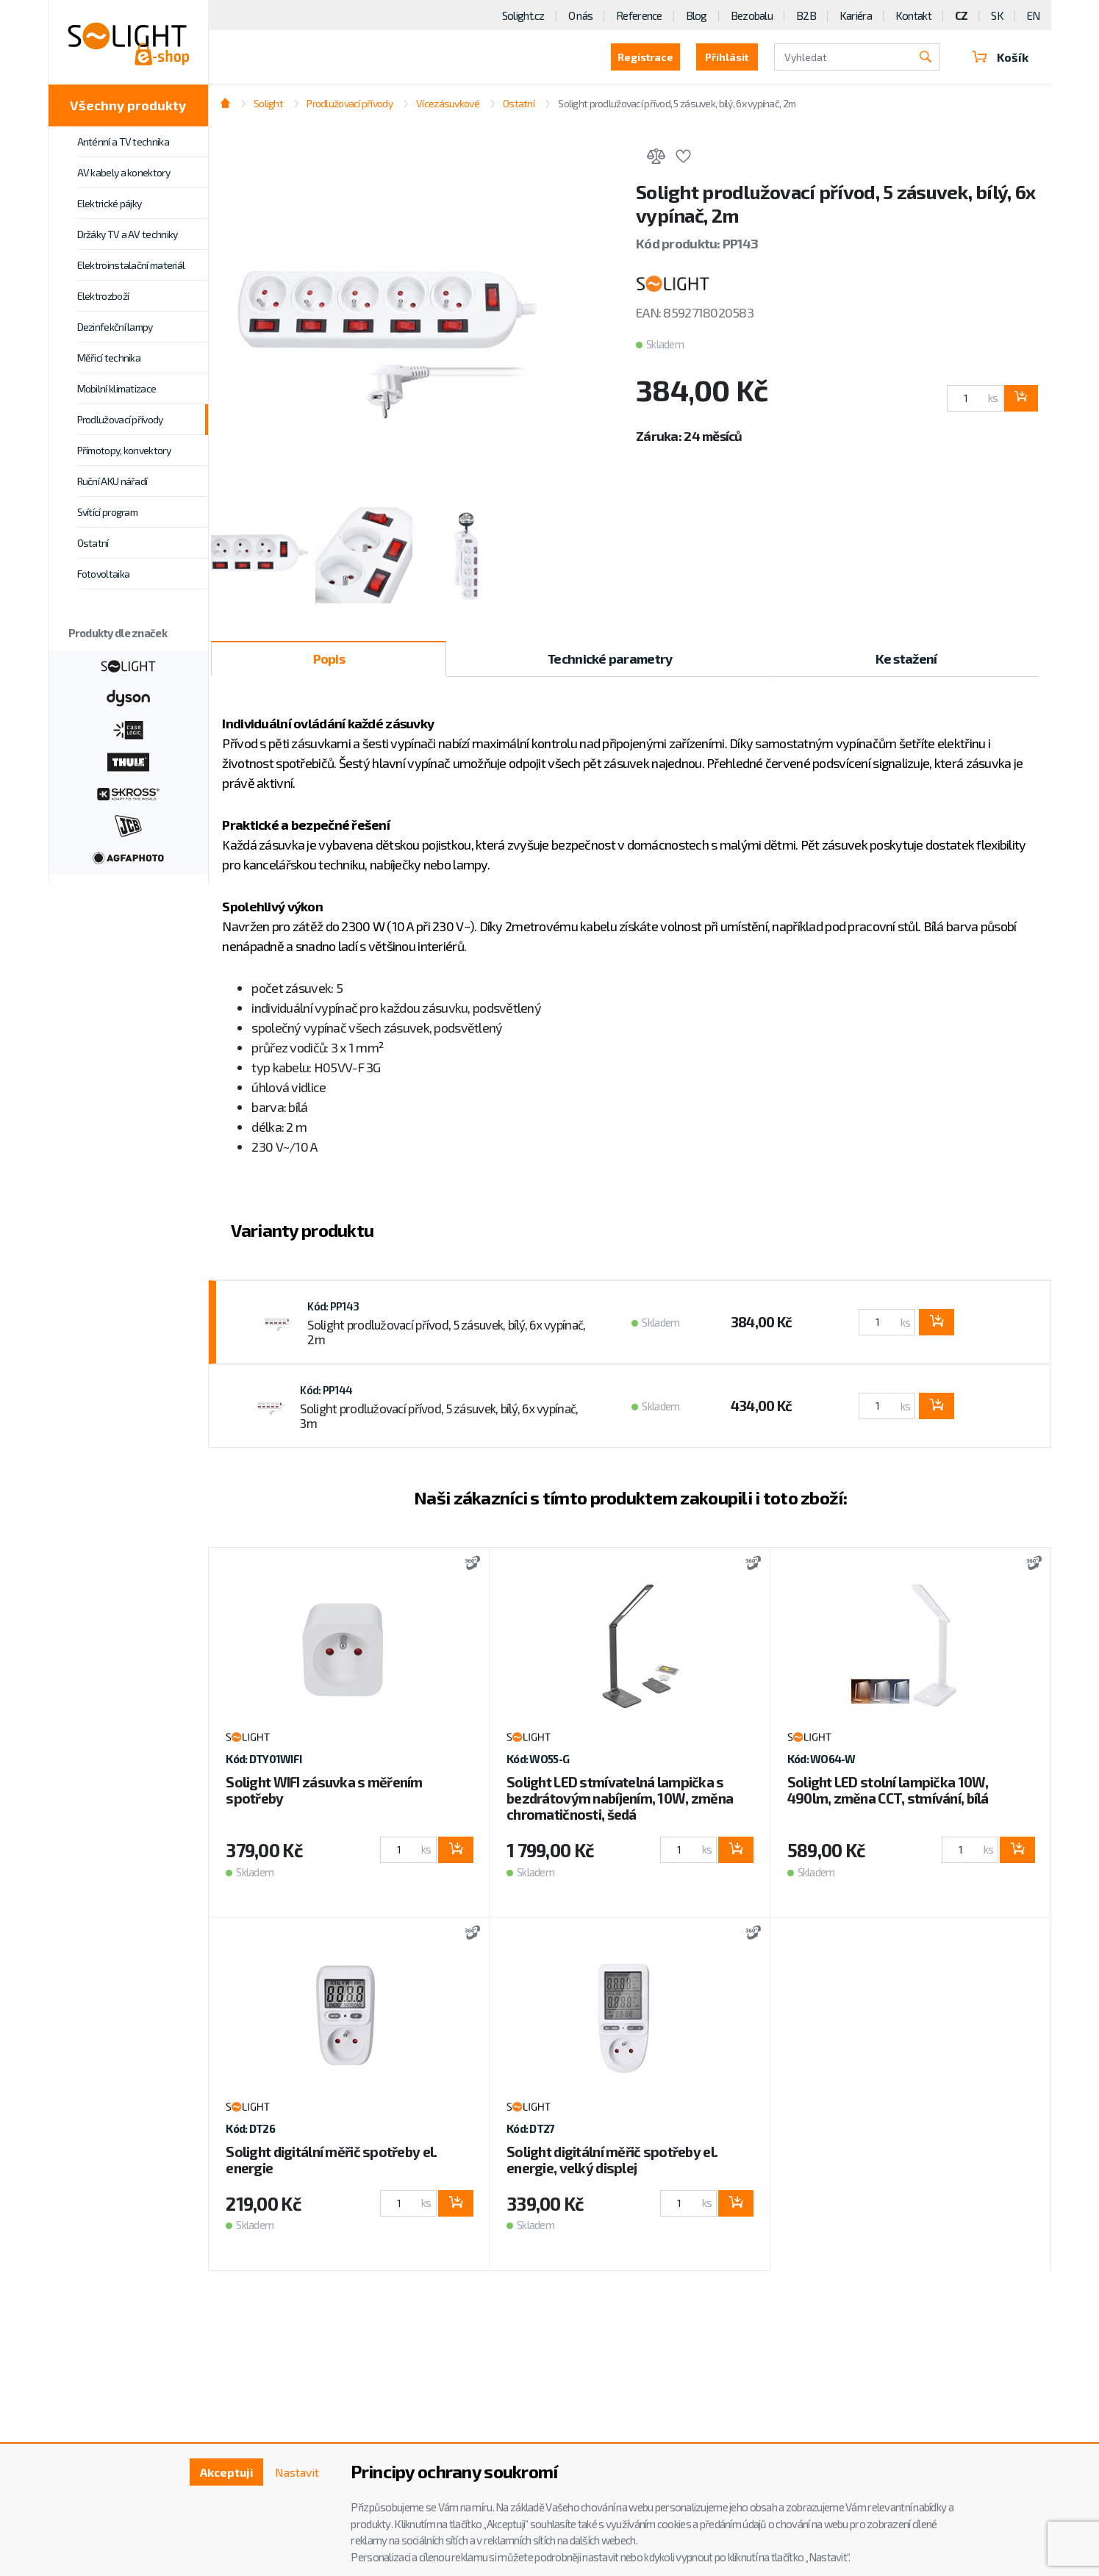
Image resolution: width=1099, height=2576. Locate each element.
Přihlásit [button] (726, 57)
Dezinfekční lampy (115, 326)
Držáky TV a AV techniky (127, 234)
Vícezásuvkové (447, 103)
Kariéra (856, 15)
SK (997, 15)
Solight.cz (523, 15)
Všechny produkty (128, 105)
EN (1033, 15)
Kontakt (913, 15)
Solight (268, 103)
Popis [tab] (329, 658)
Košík (1000, 57)
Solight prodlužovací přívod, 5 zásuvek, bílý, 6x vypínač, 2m (676, 103)
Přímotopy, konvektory (124, 450)
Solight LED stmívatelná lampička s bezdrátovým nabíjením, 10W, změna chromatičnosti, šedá (619, 1798)
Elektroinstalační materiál (131, 265)
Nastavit (297, 2472)
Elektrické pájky (109, 203)
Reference (639, 15)
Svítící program (107, 512)
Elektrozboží (103, 296)
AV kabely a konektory (123, 172)
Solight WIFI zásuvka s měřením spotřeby (324, 1790)
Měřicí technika (109, 357)
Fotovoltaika (103, 573)
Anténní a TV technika (123, 141)
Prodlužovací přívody (120, 419)
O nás (580, 15)
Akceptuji (227, 2472)
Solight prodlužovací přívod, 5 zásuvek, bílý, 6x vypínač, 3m (439, 1415)
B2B (806, 15)
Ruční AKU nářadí (112, 481)
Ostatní (93, 543)
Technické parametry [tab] (610, 658)
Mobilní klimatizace (117, 388)
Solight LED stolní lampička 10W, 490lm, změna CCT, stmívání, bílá (888, 1790)
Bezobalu (752, 15)
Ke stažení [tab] (906, 658)
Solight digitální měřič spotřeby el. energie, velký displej (611, 2159)
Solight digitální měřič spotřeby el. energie (331, 2159)
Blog (696, 15)
